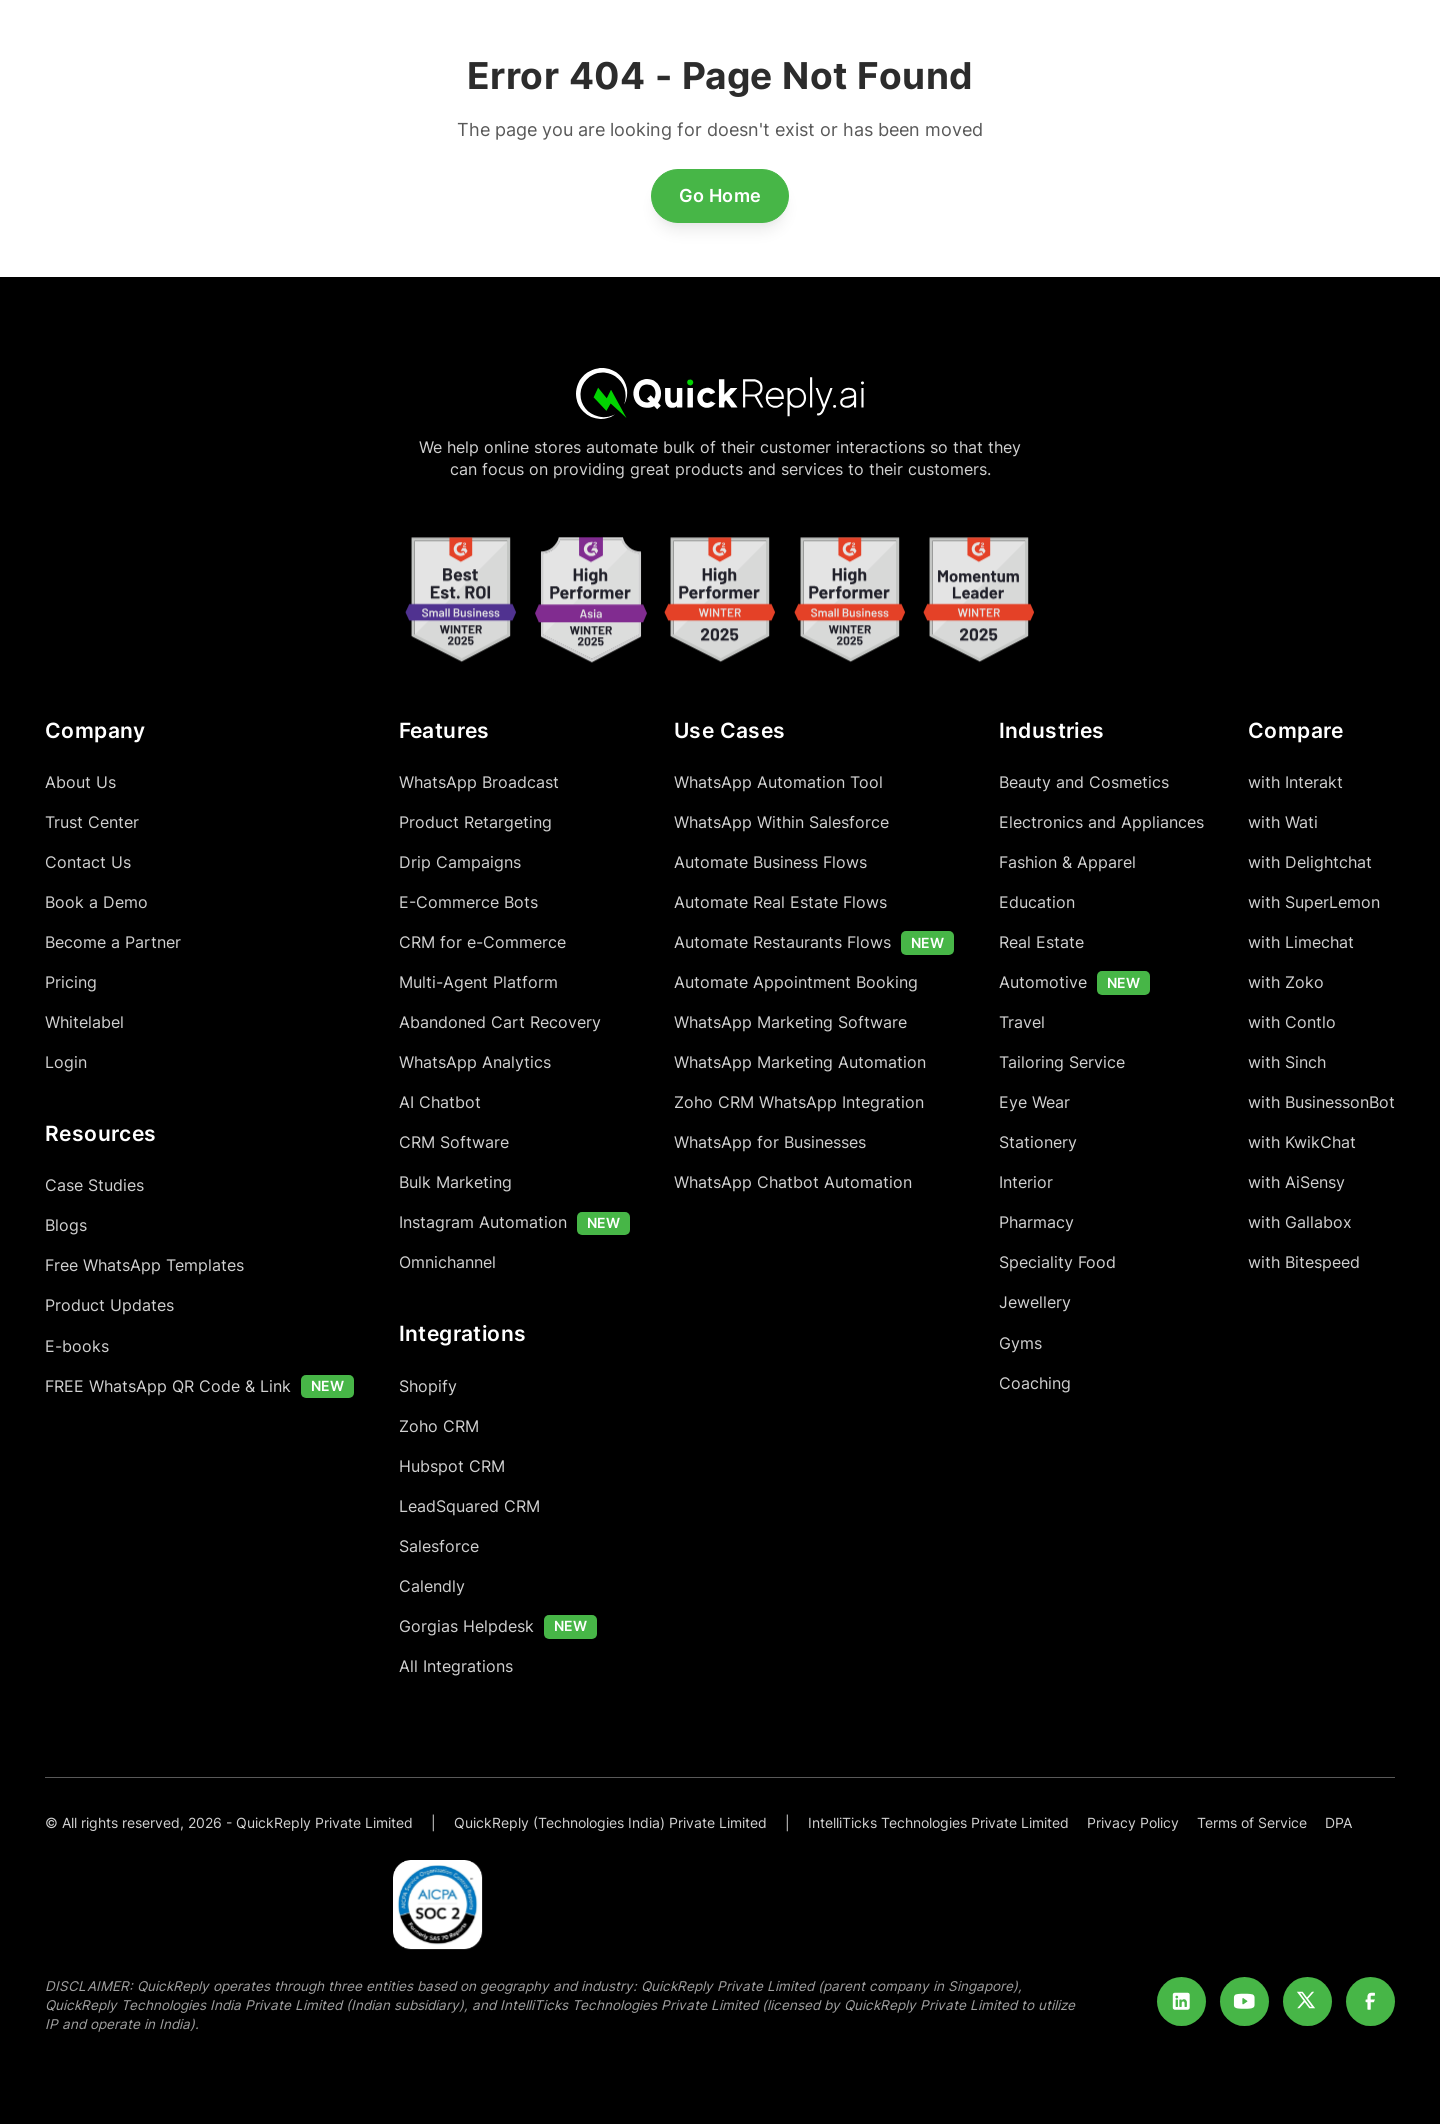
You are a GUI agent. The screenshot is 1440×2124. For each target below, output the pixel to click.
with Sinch (1287, 1062)
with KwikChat (1302, 1142)
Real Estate (1041, 942)
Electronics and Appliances (1101, 822)
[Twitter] (1308, 2002)
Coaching (1035, 1383)
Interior (1026, 1182)
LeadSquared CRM (469, 1506)
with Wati (1283, 822)
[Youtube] (1245, 2002)
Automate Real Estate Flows (780, 902)
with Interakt (1295, 782)
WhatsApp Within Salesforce (781, 822)
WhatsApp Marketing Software (790, 1022)
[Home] (720, 393)
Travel (1022, 1022)
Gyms (1020, 1343)
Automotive (1043, 982)
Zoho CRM (439, 1426)
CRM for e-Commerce (482, 942)
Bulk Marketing (455, 1182)
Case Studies (94, 1185)
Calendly (432, 1586)
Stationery (1038, 1142)
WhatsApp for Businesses (770, 1142)
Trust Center (92, 822)
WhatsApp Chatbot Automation (793, 1182)
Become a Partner (113, 942)
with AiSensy (1296, 1182)
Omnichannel (447, 1262)
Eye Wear (1034, 1102)
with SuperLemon (1314, 902)
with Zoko (1286, 982)
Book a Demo (96, 902)
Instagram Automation (483, 1222)
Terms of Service (1252, 1823)
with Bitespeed (1304, 1262)
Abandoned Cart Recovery (500, 1022)
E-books (77, 1346)
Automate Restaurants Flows (782, 942)
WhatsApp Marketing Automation (800, 1062)
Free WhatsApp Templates (144, 1265)
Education (1037, 902)
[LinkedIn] (1182, 2002)
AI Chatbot (440, 1102)
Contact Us (88, 862)
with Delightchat (1310, 862)
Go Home (720, 195)
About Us (80, 782)
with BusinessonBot (1321, 1102)
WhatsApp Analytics (475, 1062)
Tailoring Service (1062, 1062)
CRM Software (454, 1142)
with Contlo (1292, 1022)
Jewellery (1035, 1302)
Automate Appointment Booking (796, 982)
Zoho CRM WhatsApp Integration (799, 1102)
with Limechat (1301, 942)
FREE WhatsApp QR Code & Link (168, 1386)
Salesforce (439, 1546)
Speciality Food (1057, 1262)
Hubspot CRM (452, 1466)
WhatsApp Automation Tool (778, 782)
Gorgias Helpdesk (466, 1626)
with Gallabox (1300, 1222)
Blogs (66, 1225)
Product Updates (109, 1305)
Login (66, 1062)
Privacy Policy (1133, 1823)
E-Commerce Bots (468, 902)
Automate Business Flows (770, 862)
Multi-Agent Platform (478, 982)
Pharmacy (1036, 1222)
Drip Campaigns (460, 862)
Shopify (428, 1386)
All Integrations (456, 1666)
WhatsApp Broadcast (479, 782)
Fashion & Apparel (1067, 862)
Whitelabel (84, 1022)
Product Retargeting (475, 822)
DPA (1338, 1823)
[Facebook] (1371, 2002)
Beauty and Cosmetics (1084, 782)
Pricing (71, 982)
